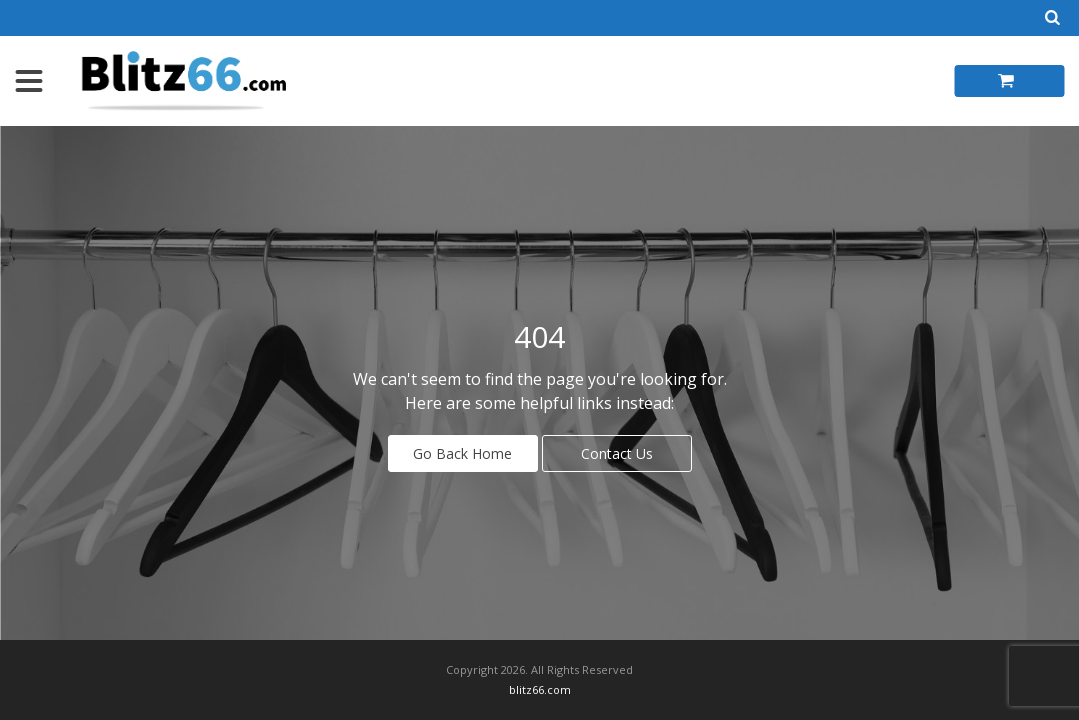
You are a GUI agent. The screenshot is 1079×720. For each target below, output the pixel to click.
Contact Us (617, 453)
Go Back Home (462, 453)
